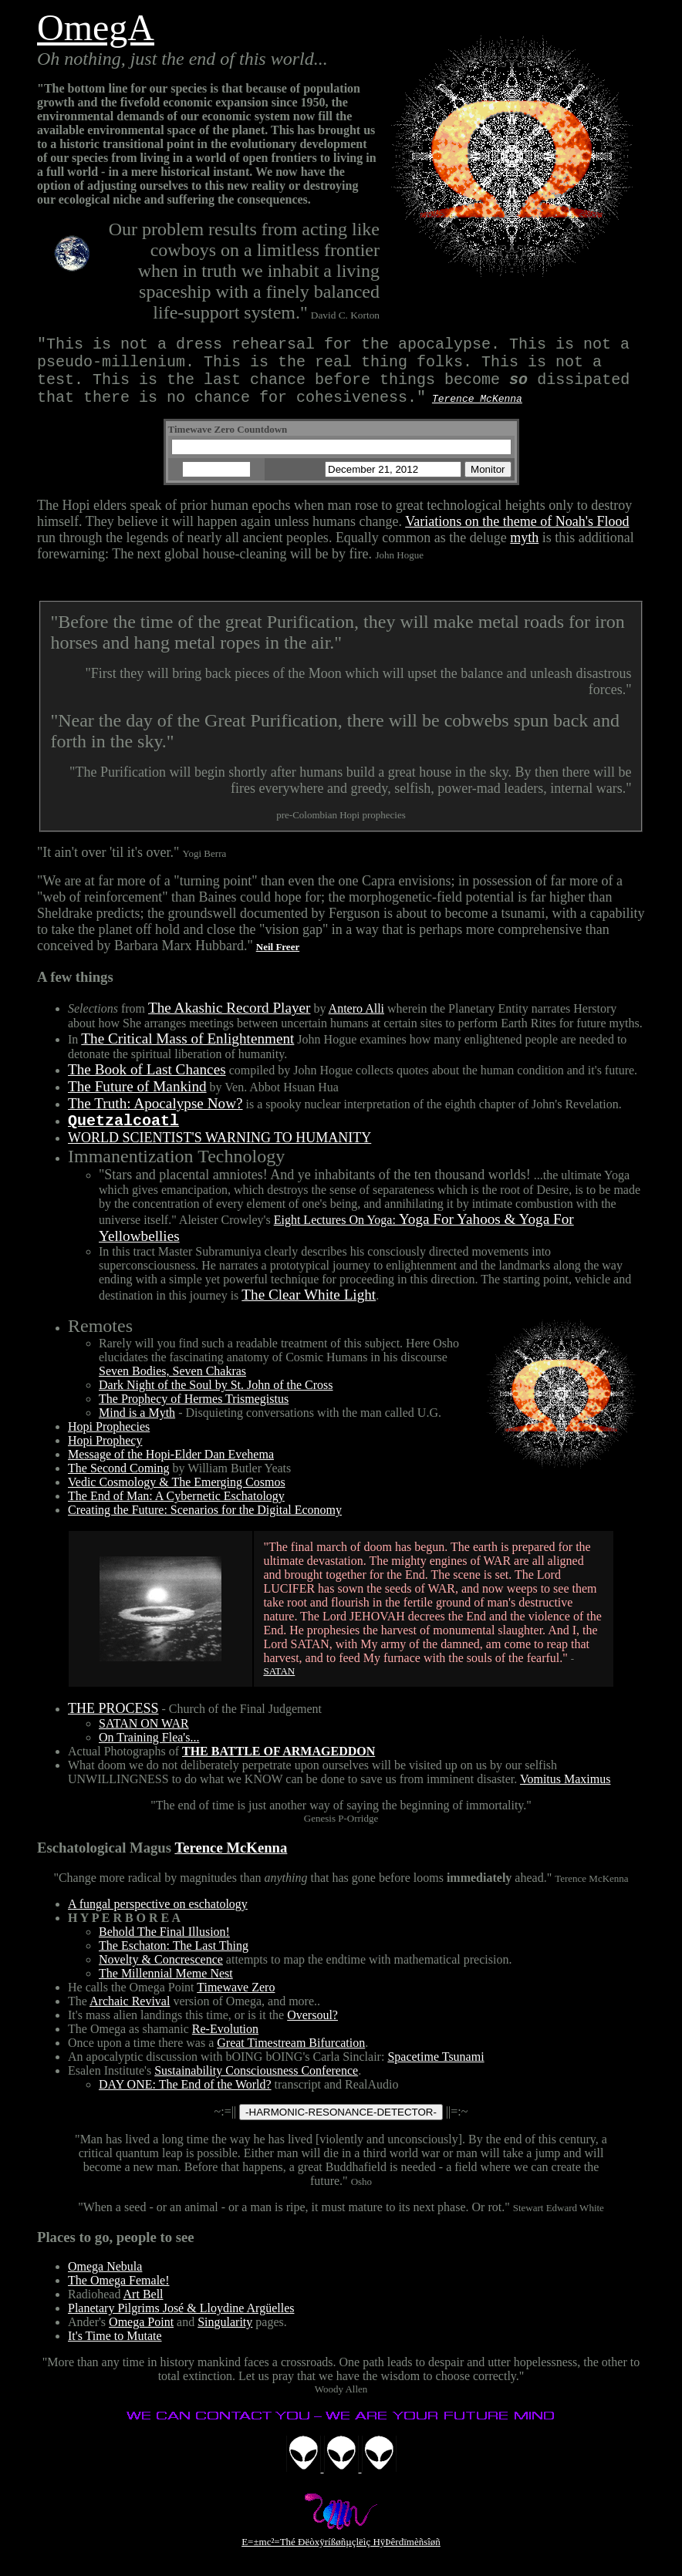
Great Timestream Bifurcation (291, 2058)
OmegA (95, 27)
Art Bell (143, 2309)
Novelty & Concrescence (161, 1974)
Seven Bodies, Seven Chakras (172, 1386)
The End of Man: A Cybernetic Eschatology (176, 1511)
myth (524, 550)
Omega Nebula (105, 2281)
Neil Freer (277, 959)
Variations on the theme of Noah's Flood (517, 533)
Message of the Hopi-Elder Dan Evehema (171, 1469)
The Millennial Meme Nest (166, 1988)
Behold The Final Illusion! (164, 1947)
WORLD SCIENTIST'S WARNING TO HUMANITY (219, 1153)
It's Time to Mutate (115, 2351)
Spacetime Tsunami (435, 2072)
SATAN (279, 1686)
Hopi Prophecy (105, 1455)
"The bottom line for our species (122, 88)
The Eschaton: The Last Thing (173, 1960)
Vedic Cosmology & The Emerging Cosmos (176, 1497)
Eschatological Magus (104, 1863)
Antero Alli (356, 1020)
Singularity (225, 2337)
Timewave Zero (236, 2002)
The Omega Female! (119, 2295)
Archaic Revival (129, 2016)
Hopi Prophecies (109, 1441)
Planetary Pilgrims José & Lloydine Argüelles (181, 2323)
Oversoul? (312, 2030)
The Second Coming (119, 1483)
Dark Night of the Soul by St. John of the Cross (216, 1400)
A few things (75, 989)
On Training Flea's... (149, 1752)
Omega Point (141, 2337)
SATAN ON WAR (144, 1738)
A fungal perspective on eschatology (158, 1919)
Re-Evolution (225, 2044)
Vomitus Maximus (565, 1794)
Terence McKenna (230, 1863)
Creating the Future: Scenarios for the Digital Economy (205, 1525)
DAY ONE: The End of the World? (185, 2099)
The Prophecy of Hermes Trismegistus (194, 1414)
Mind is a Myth (137, 1428)
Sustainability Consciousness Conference (256, 2085)
